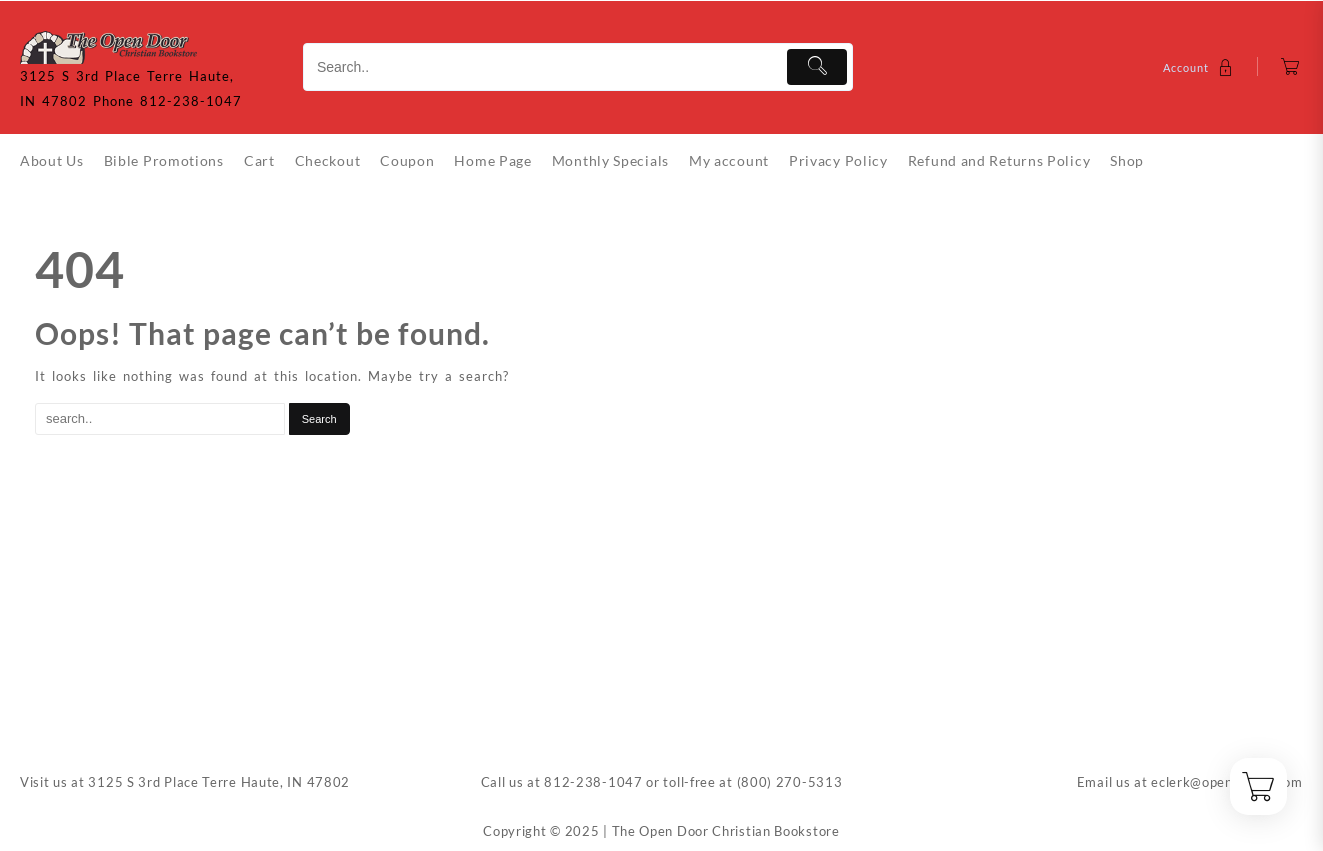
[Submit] (817, 67)
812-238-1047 (593, 782)
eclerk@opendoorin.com (1227, 782)
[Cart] (1290, 67)
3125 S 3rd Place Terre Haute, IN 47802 (219, 782)
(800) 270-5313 (790, 782)
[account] (1200, 67)
